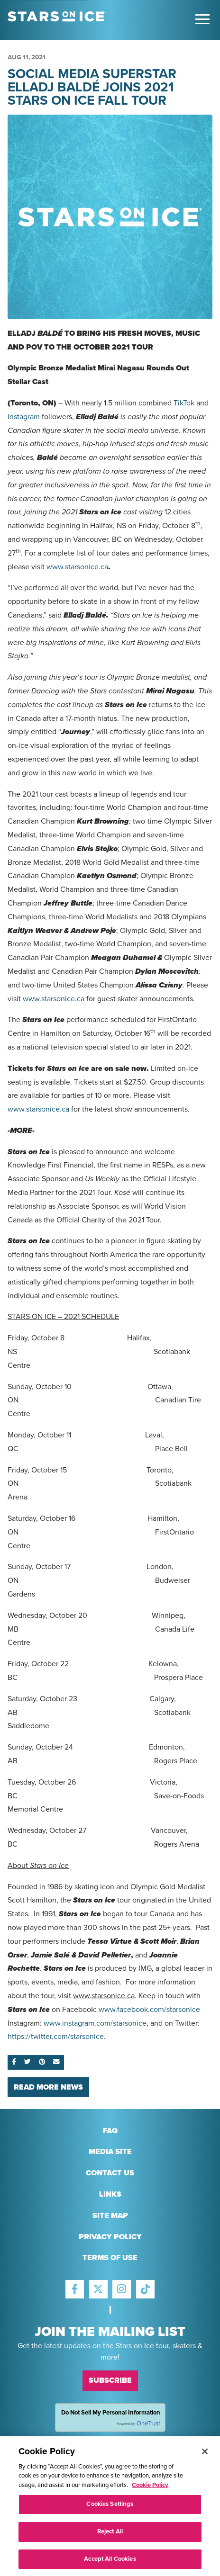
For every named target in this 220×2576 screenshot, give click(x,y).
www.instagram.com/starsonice (95, 2023)
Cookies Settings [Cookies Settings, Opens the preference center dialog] (109, 2516)
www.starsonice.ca (77, 567)
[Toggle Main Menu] (202, 19)
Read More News (48, 2087)
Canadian (23, 821)
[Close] (204, 2463)
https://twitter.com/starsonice (56, 2036)
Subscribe (110, 2380)
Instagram (24, 417)
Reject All (110, 2543)
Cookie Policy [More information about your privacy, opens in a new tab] (150, 2497)
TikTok (184, 403)
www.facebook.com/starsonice (149, 2009)
